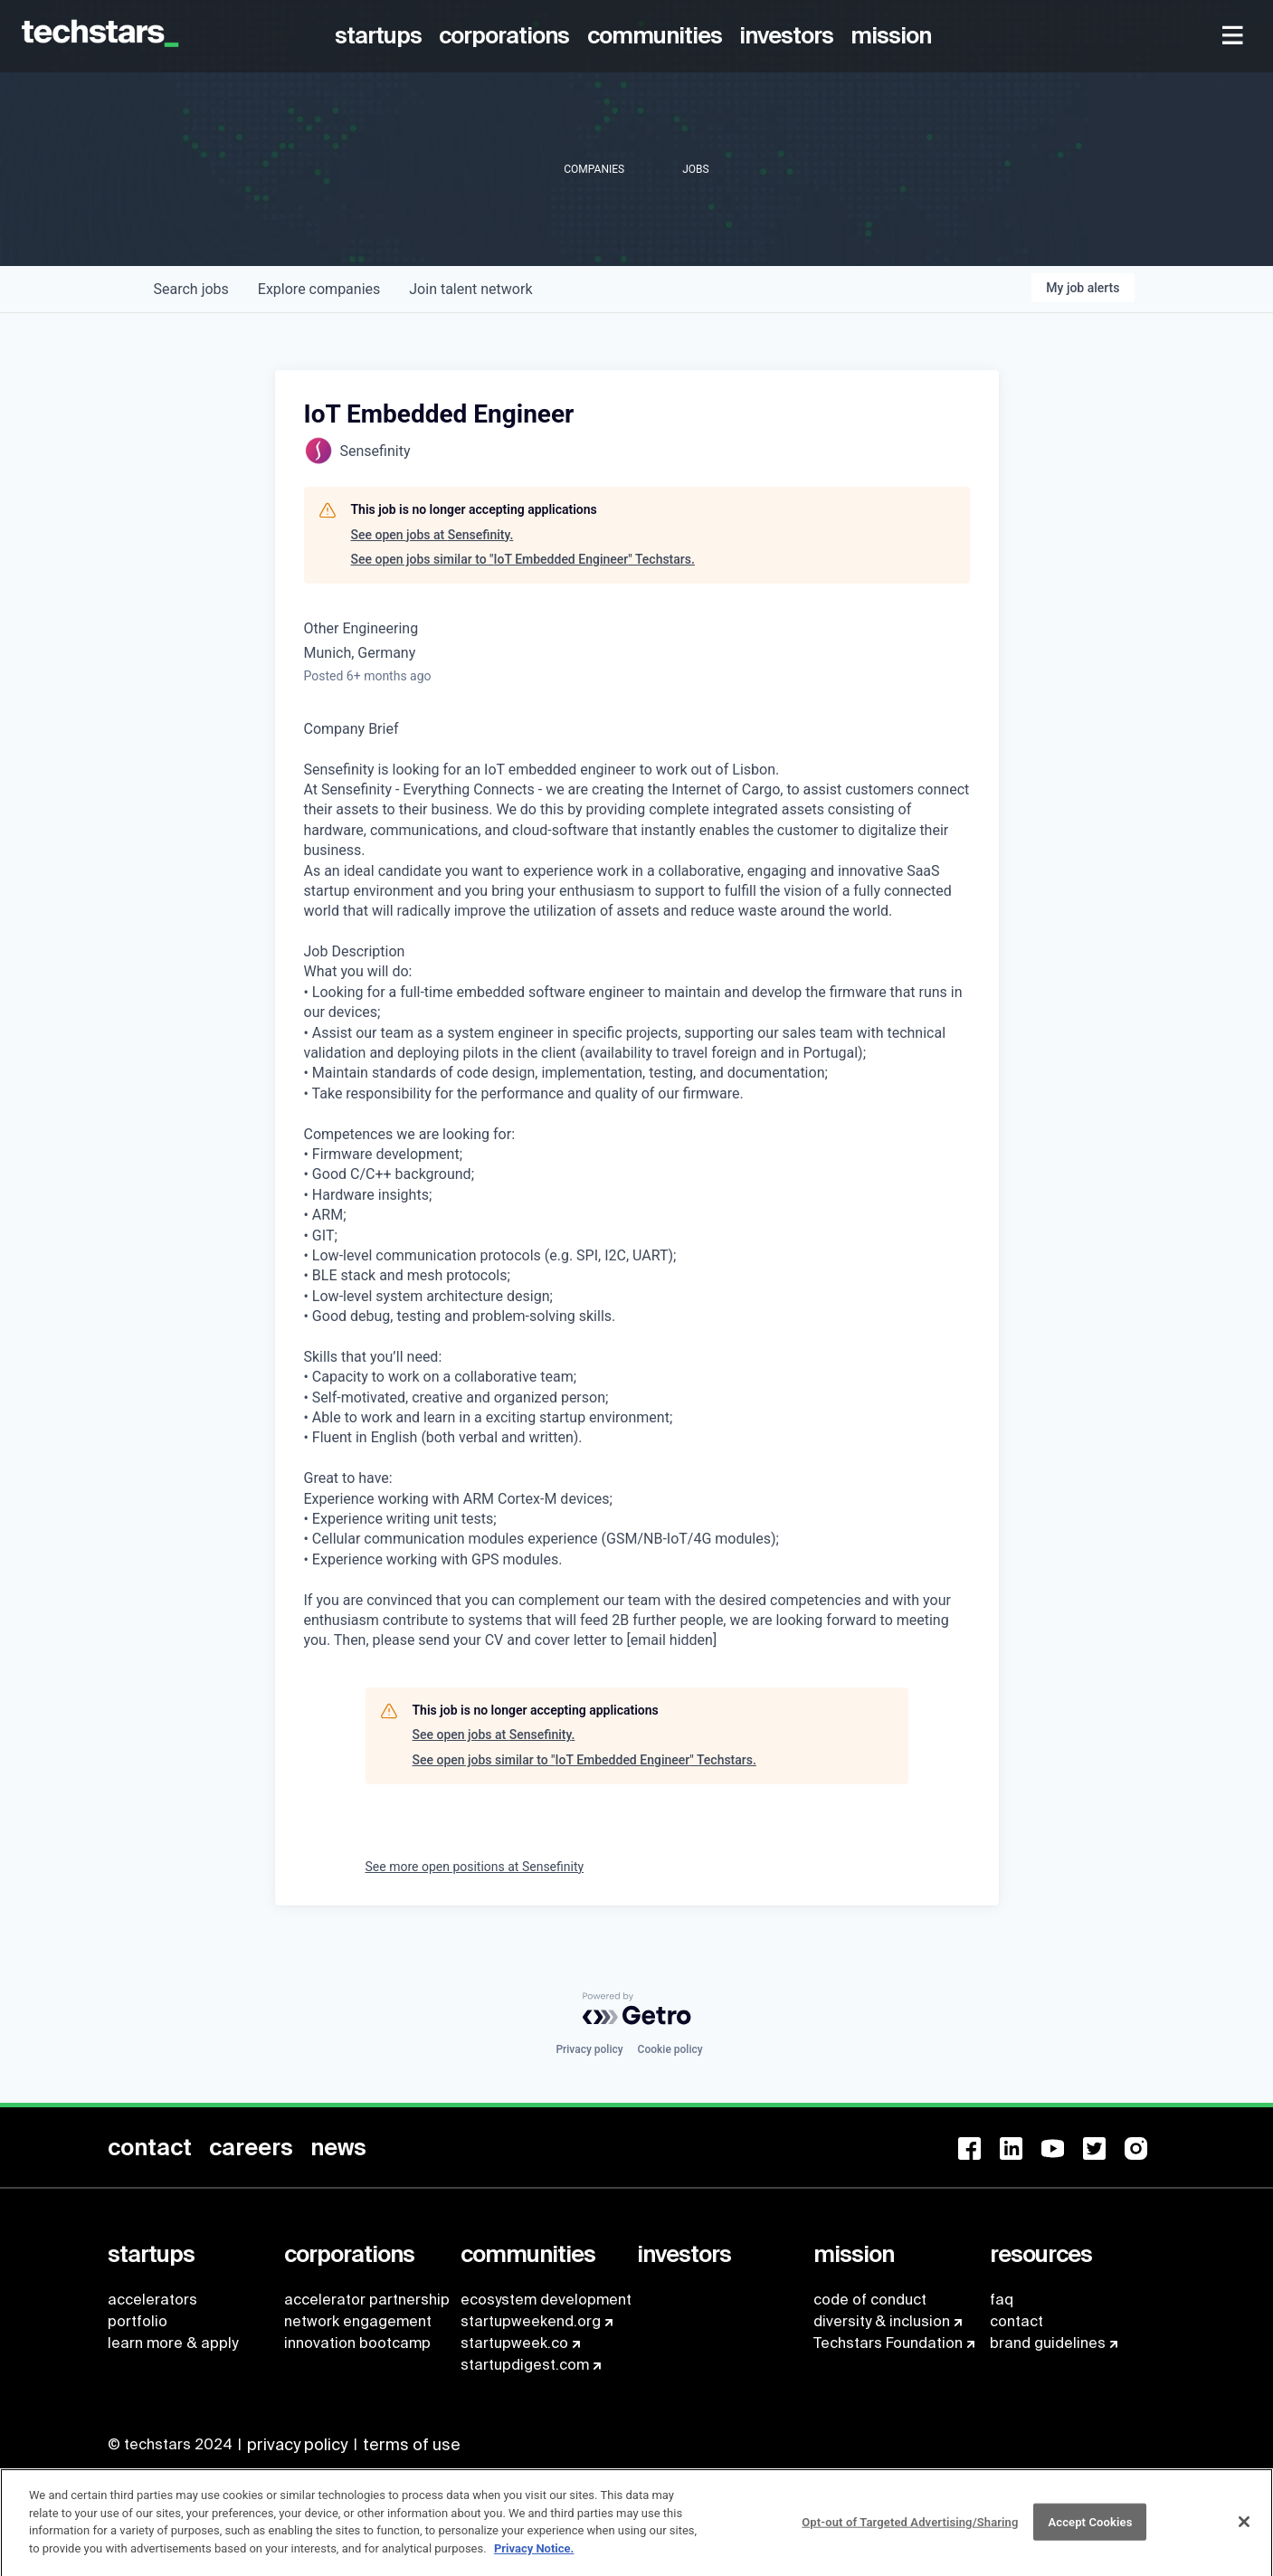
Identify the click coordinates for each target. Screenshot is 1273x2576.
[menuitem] (382, 36)
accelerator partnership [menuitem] (367, 2299)
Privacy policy (589, 2049)
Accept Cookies (1090, 2530)
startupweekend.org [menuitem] (531, 2321)
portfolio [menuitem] (137, 2321)
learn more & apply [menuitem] (173, 2343)
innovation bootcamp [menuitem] (357, 2343)
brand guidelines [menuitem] (1048, 2343)
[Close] (1244, 2530)
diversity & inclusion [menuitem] (881, 2321)
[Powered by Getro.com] (637, 2008)
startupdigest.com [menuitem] (525, 2364)
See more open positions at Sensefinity (475, 1866)
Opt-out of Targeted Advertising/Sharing (910, 2530)
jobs (191, 289)
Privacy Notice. (534, 2556)
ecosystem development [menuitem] (546, 2299)
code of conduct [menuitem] (869, 2299)
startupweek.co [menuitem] (514, 2343)
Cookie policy (670, 2049)
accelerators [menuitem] (152, 2299)
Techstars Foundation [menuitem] (888, 2343)
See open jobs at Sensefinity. (432, 535)
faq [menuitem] (1001, 2299)
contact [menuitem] (1016, 2321)
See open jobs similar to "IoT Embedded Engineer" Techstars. (523, 559)
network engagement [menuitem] (358, 2321)
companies (319, 289)
